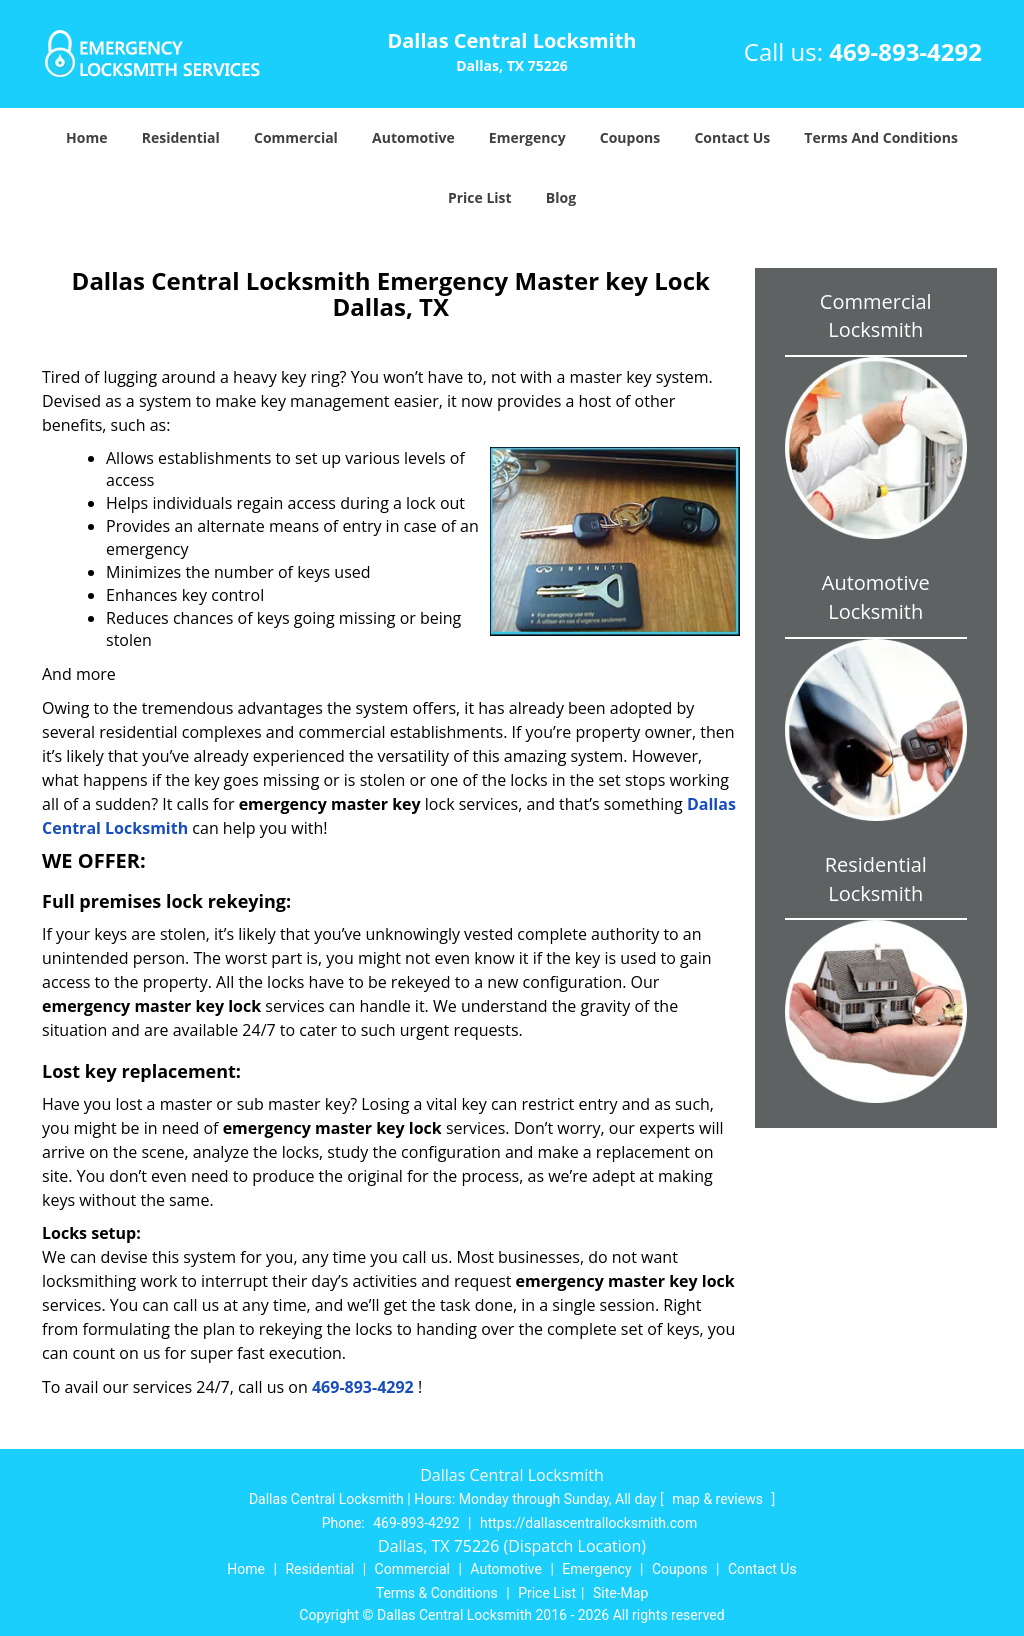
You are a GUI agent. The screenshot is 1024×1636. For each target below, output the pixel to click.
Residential (181, 137)
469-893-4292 (905, 51)
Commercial (296, 137)
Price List (480, 197)
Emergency (527, 137)
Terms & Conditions (437, 1593)
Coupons (630, 137)
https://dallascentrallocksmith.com (588, 1523)
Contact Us (732, 137)
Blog (561, 197)
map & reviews (719, 1499)
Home (86, 137)
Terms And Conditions (881, 137)
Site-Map (620, 1593)
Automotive (413, 137)
